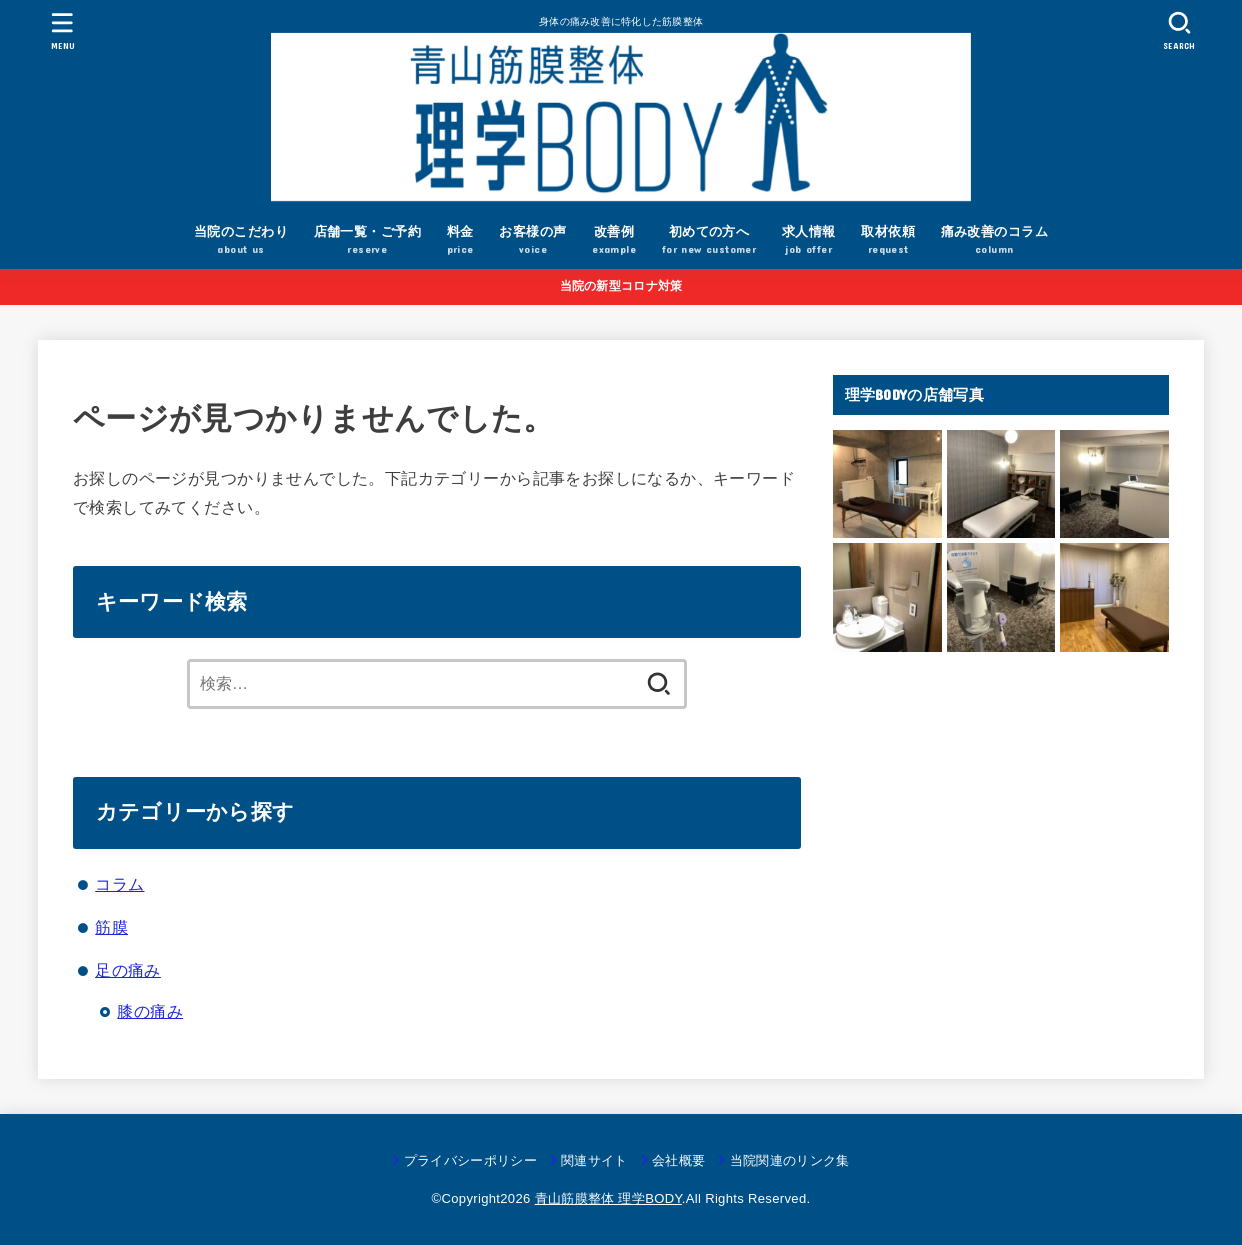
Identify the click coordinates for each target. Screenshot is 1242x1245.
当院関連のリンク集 (790, 1160)
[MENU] (63, 30)
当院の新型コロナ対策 (621, 286)
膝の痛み (150, 1011)
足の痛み (128, 970)
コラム (119, 884)
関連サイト (594, 1160)
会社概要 (678, 1160)
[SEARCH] (1179, 30)
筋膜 (111, 927)
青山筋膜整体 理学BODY (608, 1198)
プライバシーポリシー (470, 1160)
